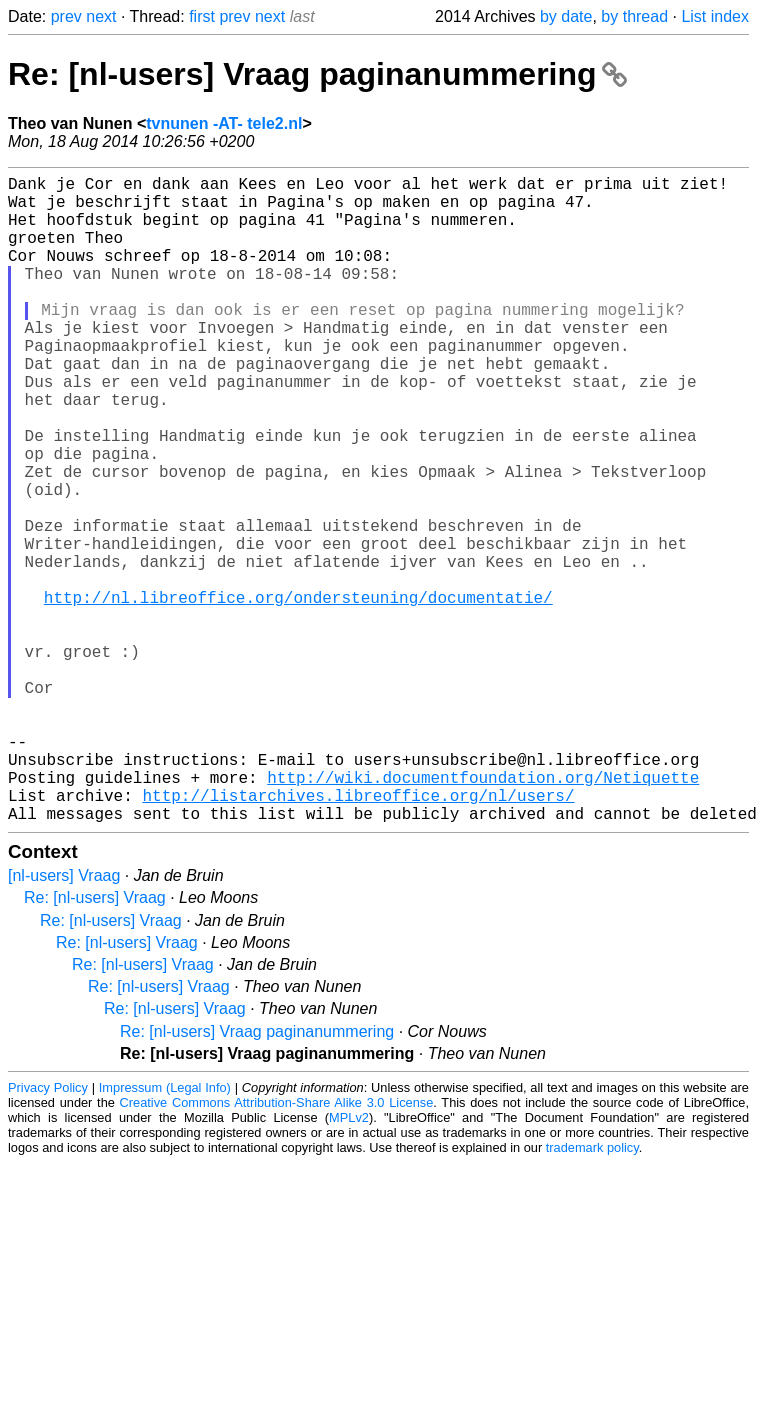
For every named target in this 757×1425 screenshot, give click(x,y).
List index (715, 16)
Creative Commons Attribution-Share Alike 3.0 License (277, 1246)
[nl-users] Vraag (64, 1019)
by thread (634, 16)
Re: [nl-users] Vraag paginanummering (317, 74)
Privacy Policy (48, 1231)
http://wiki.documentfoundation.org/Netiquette (483, 913)
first (202, 16)
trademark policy (592, 1291)
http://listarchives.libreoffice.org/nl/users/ (358, 935)
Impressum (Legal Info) (165, 1231)
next (101, 16)
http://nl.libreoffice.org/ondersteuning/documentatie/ (298, 693)
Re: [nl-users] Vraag (95, 1041)
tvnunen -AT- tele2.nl (224, 123)
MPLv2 (349, 1261)
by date (566, 16)
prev (66, 16)
